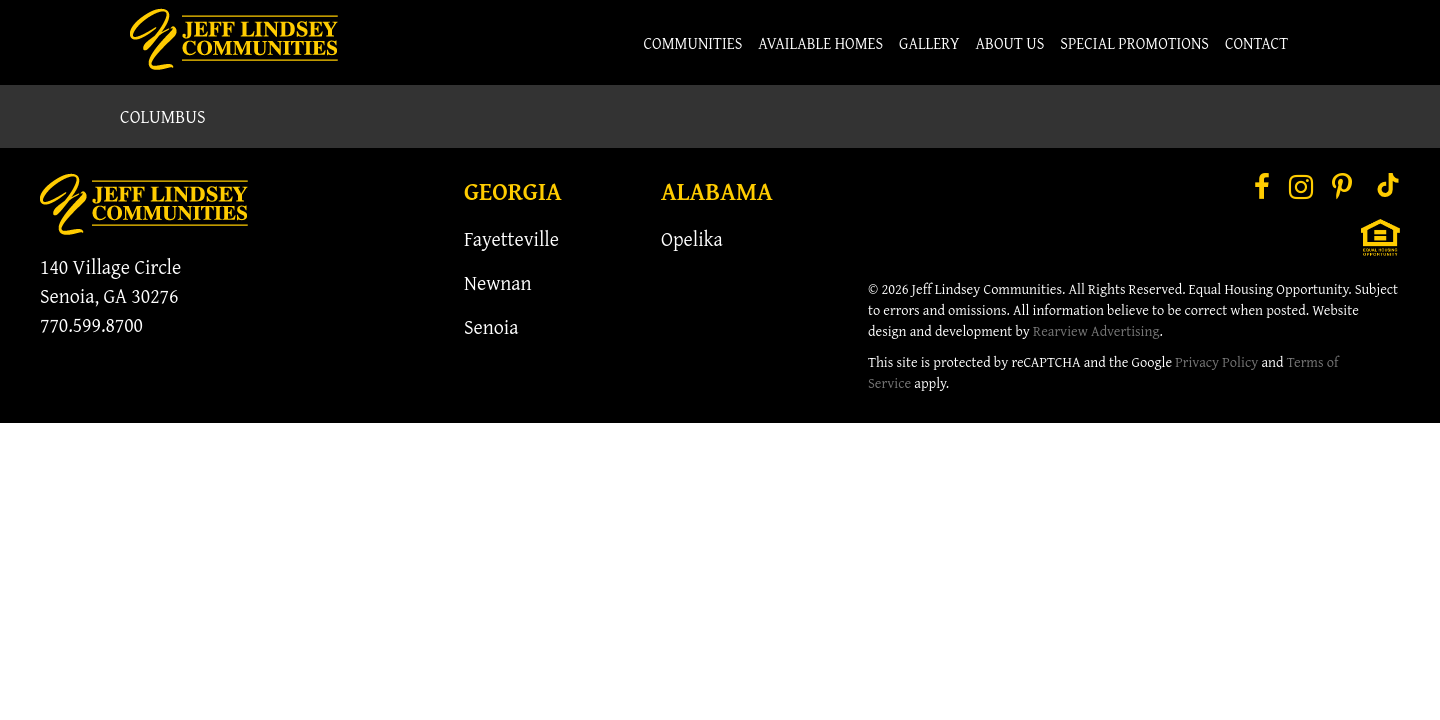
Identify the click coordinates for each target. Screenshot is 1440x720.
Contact (1256, 43)
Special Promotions (1134, 43)
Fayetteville (511, 238)
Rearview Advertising (1096, 330)
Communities (693, 43)
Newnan (498, 282)
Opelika (692, 238)
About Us (1010, 43)
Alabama (717, 191)
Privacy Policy (1216, 361)
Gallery (929, 43)
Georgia (513, 191)
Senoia (491, 326)
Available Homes (820, 43)
